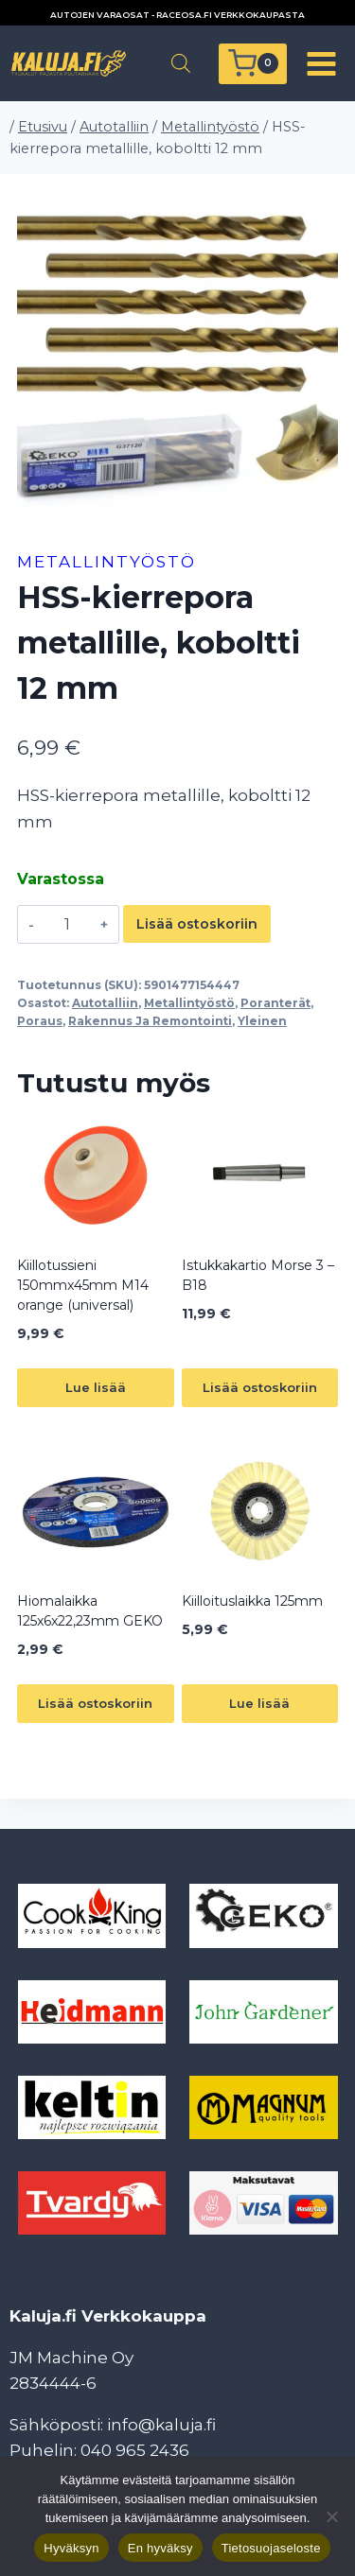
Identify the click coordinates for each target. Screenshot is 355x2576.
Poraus (39, 1021)
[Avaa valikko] (321, 63)
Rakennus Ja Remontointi (150, 1021)
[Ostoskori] (253, 64)
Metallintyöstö (106, 561)
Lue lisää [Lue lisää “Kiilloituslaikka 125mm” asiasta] (259, 1703)
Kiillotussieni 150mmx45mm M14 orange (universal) (83, 1285)
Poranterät (275, 1003)
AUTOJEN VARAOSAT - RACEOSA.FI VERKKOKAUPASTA (177, 14)
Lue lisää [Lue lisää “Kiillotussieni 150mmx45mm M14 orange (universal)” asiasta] (95, 1387)
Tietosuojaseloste (271, 2548)
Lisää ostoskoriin (196, 923)
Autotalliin (105, 1003)
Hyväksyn (71, 2548)
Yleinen (262, 1021)
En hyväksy (160, 2548)
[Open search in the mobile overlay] (180, 63)
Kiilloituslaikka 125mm (252, 1601)
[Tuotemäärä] (66, 924)
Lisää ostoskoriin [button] (260, 1387)
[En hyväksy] (331, 2516)
